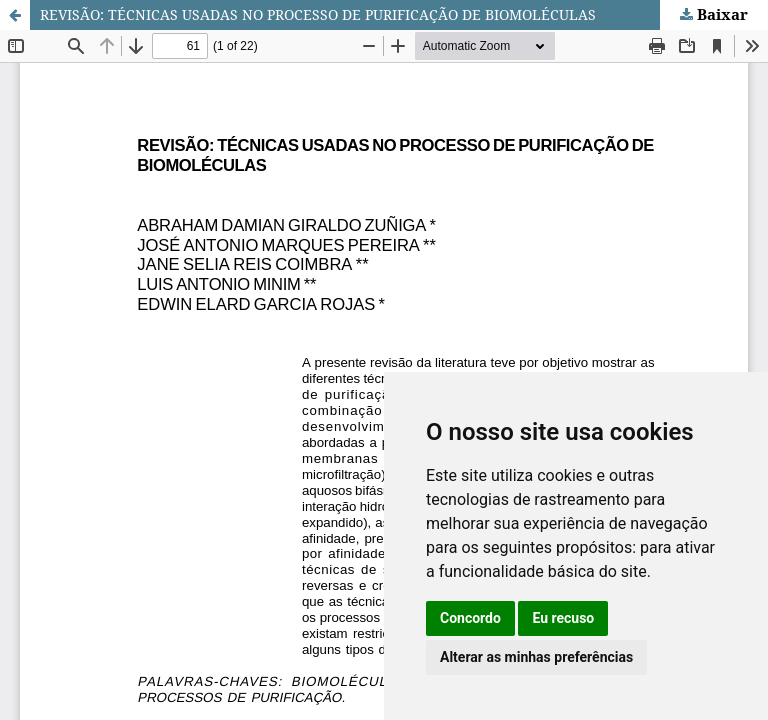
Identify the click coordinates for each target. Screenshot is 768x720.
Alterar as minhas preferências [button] (536, 657)
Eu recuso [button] (563, 618)
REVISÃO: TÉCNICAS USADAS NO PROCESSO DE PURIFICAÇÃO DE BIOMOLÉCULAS (318, 14)
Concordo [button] (470, 618)
